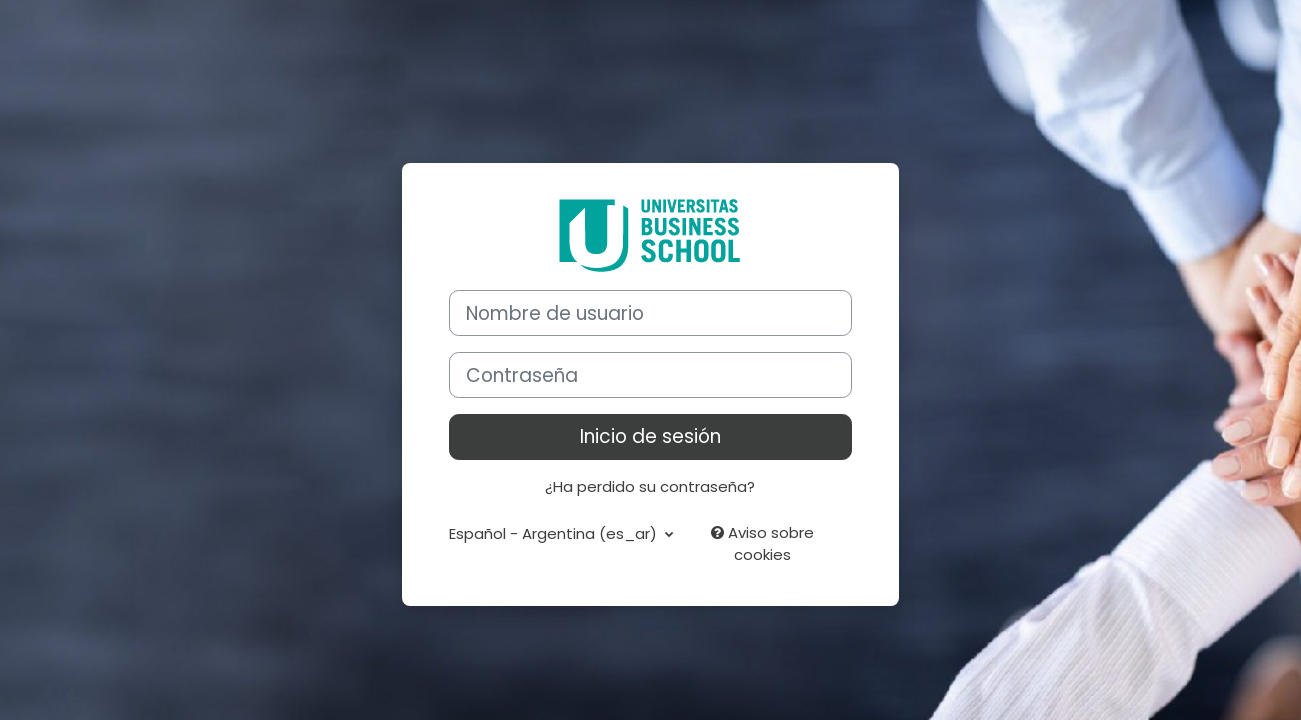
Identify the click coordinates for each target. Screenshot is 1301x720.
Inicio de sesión (650, 436)
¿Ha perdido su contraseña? (650, 486)
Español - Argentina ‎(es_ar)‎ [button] (555, 533)
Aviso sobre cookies (762, 544)
